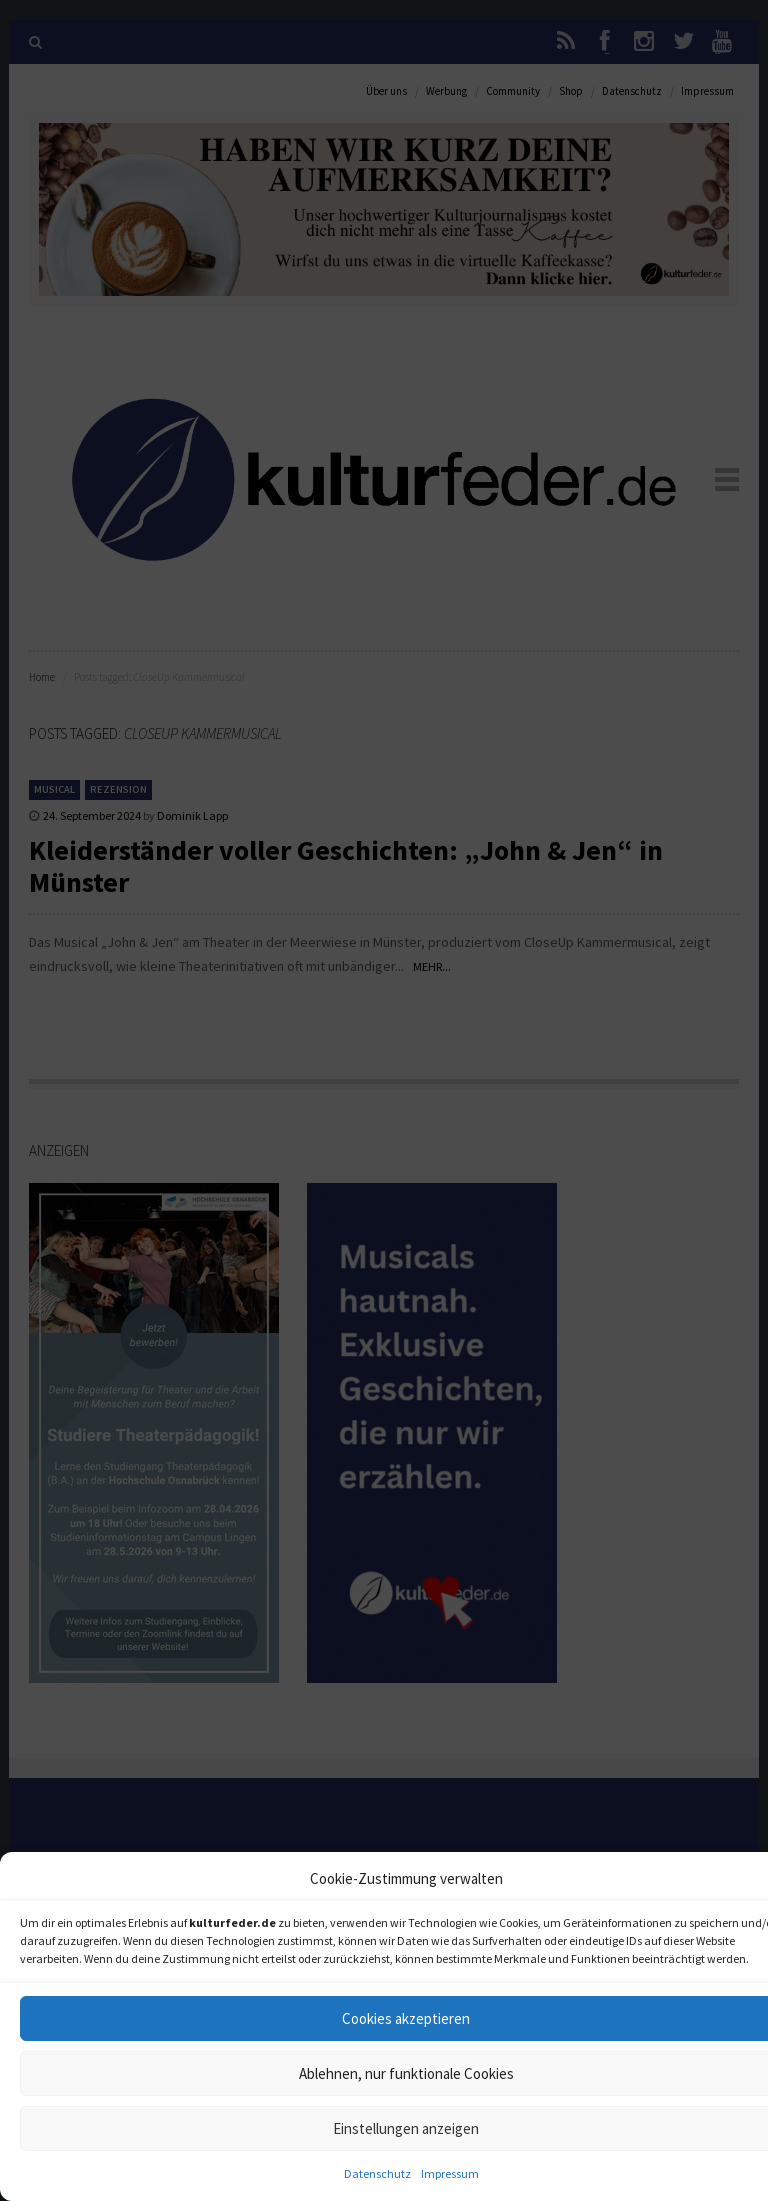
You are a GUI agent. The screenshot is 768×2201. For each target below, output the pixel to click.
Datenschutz (377, 2173)
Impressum (450, 2173)
